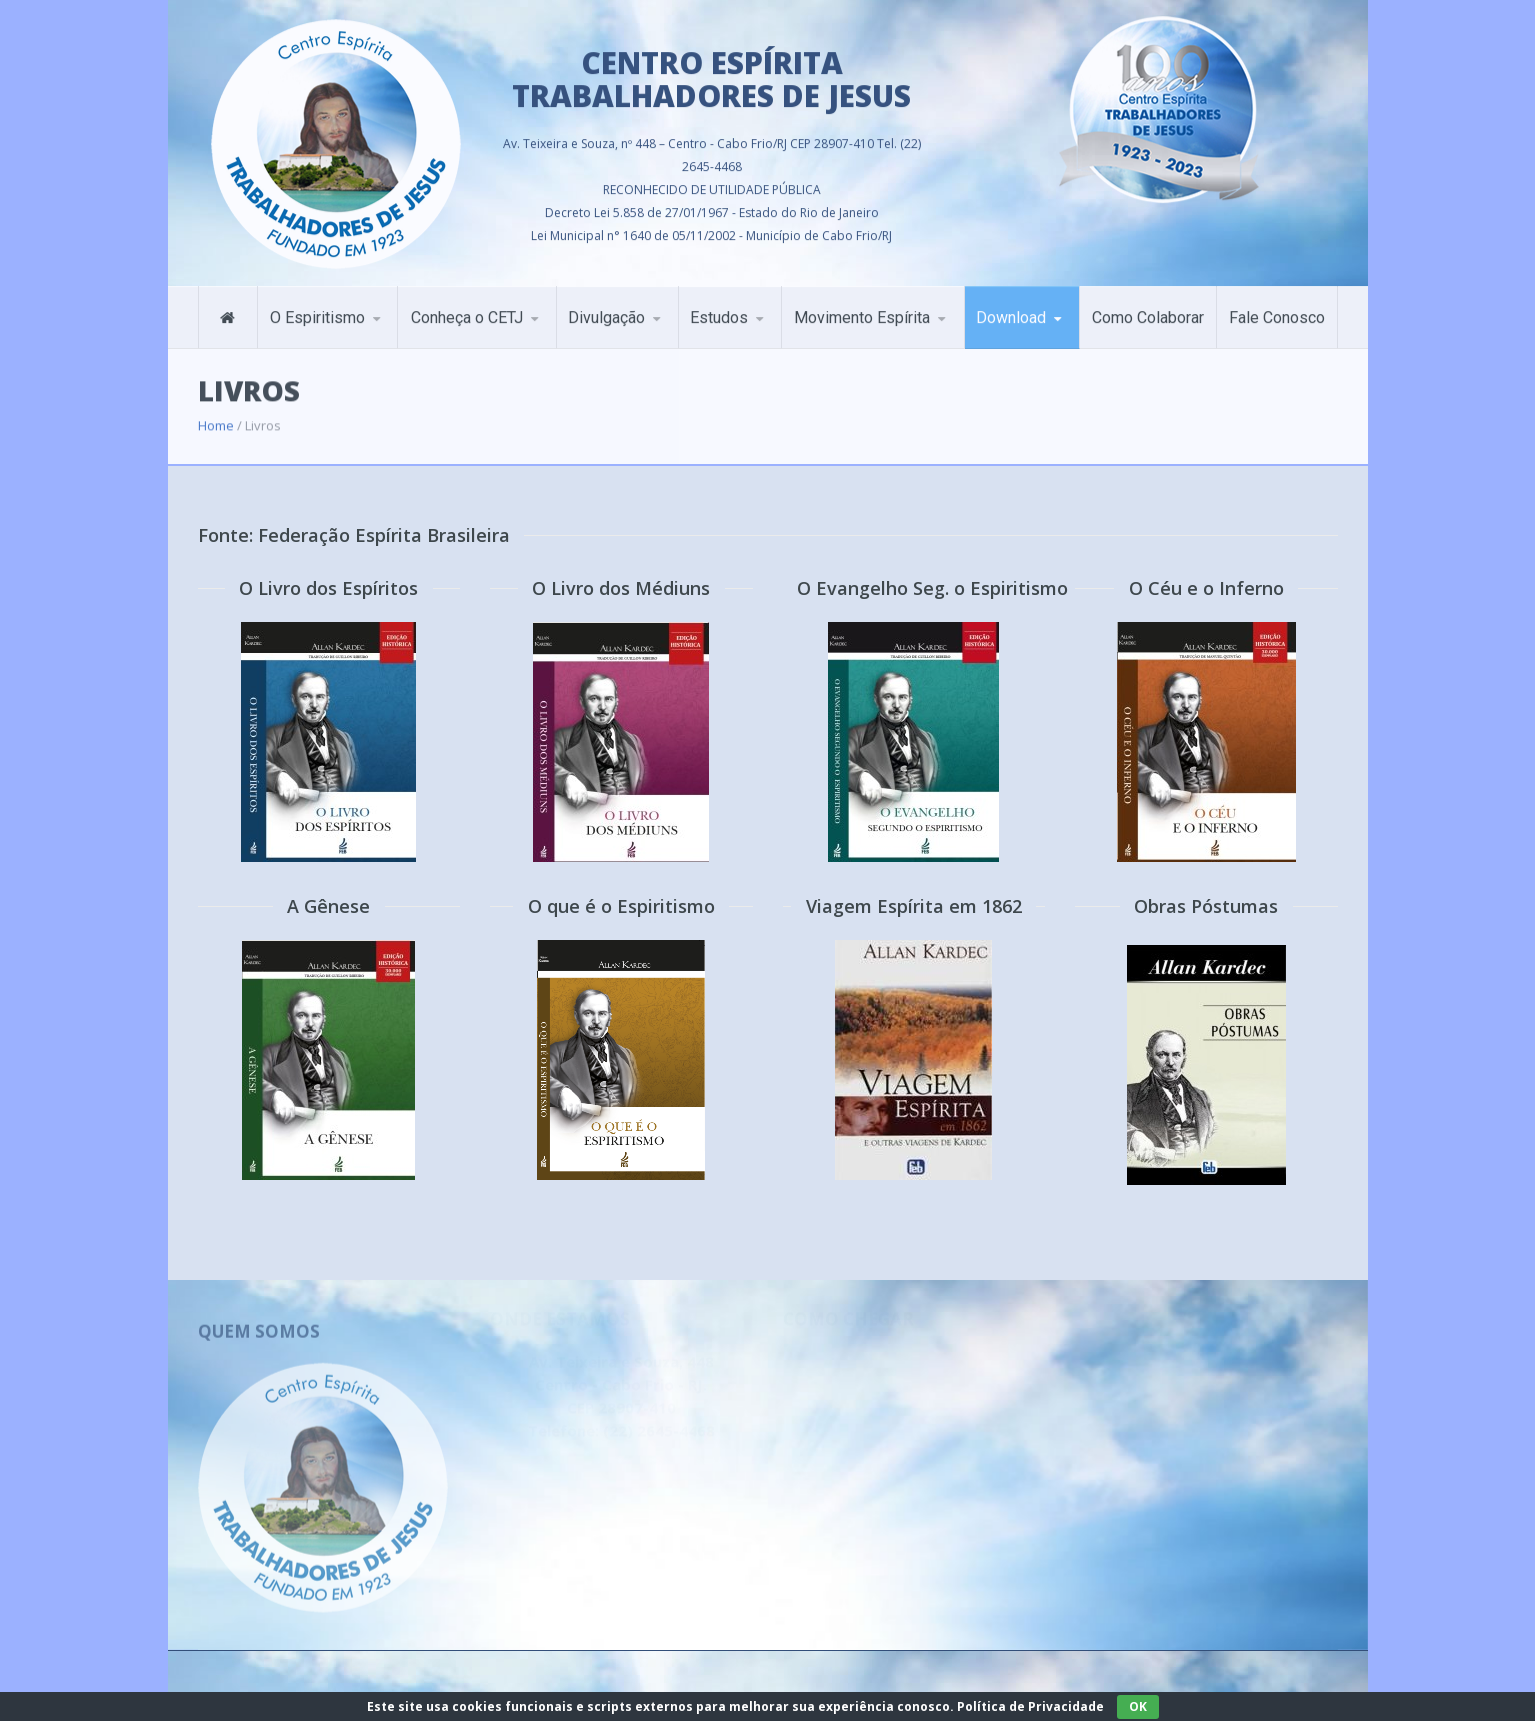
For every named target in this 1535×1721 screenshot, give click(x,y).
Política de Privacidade (1030, 1706)
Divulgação (606, 305)
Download (1011, 305)
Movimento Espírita (862, 305)
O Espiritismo (317, 305)
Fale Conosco (1277, 305)
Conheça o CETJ (467, 305)
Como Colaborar (1148, 305)
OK (1138, 1706)
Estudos (719, 305)
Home (216, 410)
